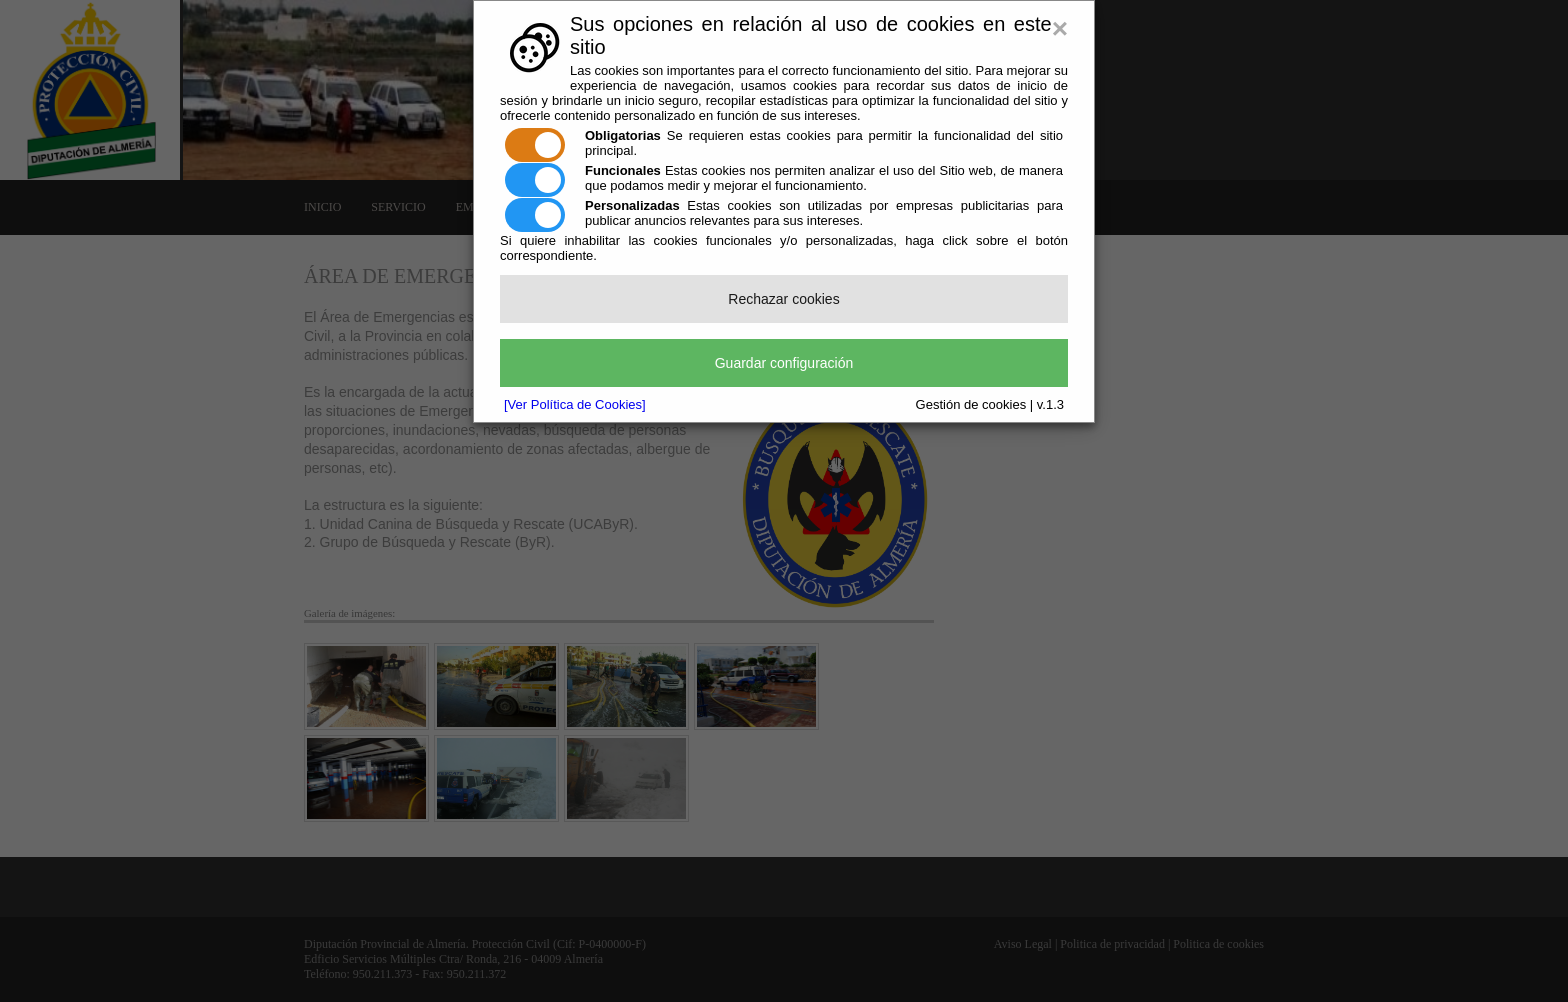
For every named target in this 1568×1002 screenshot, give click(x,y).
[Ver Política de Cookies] (575, 404)
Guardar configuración (784, 363)
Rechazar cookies (783, 299)
